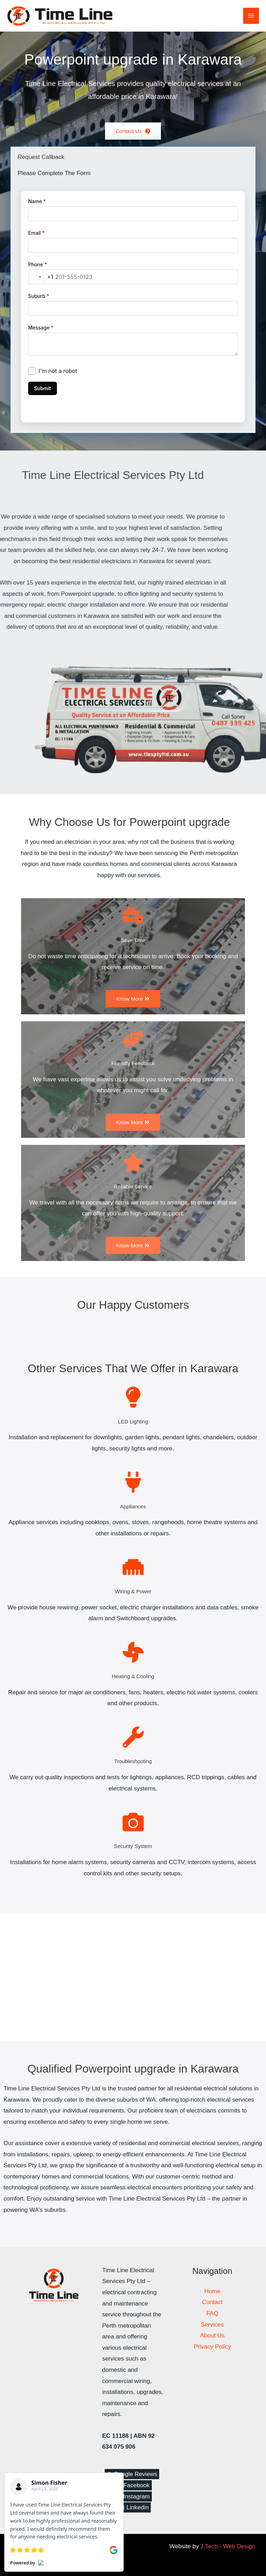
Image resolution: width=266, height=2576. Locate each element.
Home (212, 2291)
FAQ (212, 2313)
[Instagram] (133, 2496)
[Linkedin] (134, 2507)
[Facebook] (133, 2485)
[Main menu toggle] (251, 16)
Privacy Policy (212, 2346)
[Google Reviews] (132, 2474)
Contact (212, 2302)
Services (212, 2324)
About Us (212, 2335)
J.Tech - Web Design (227, 2546)
